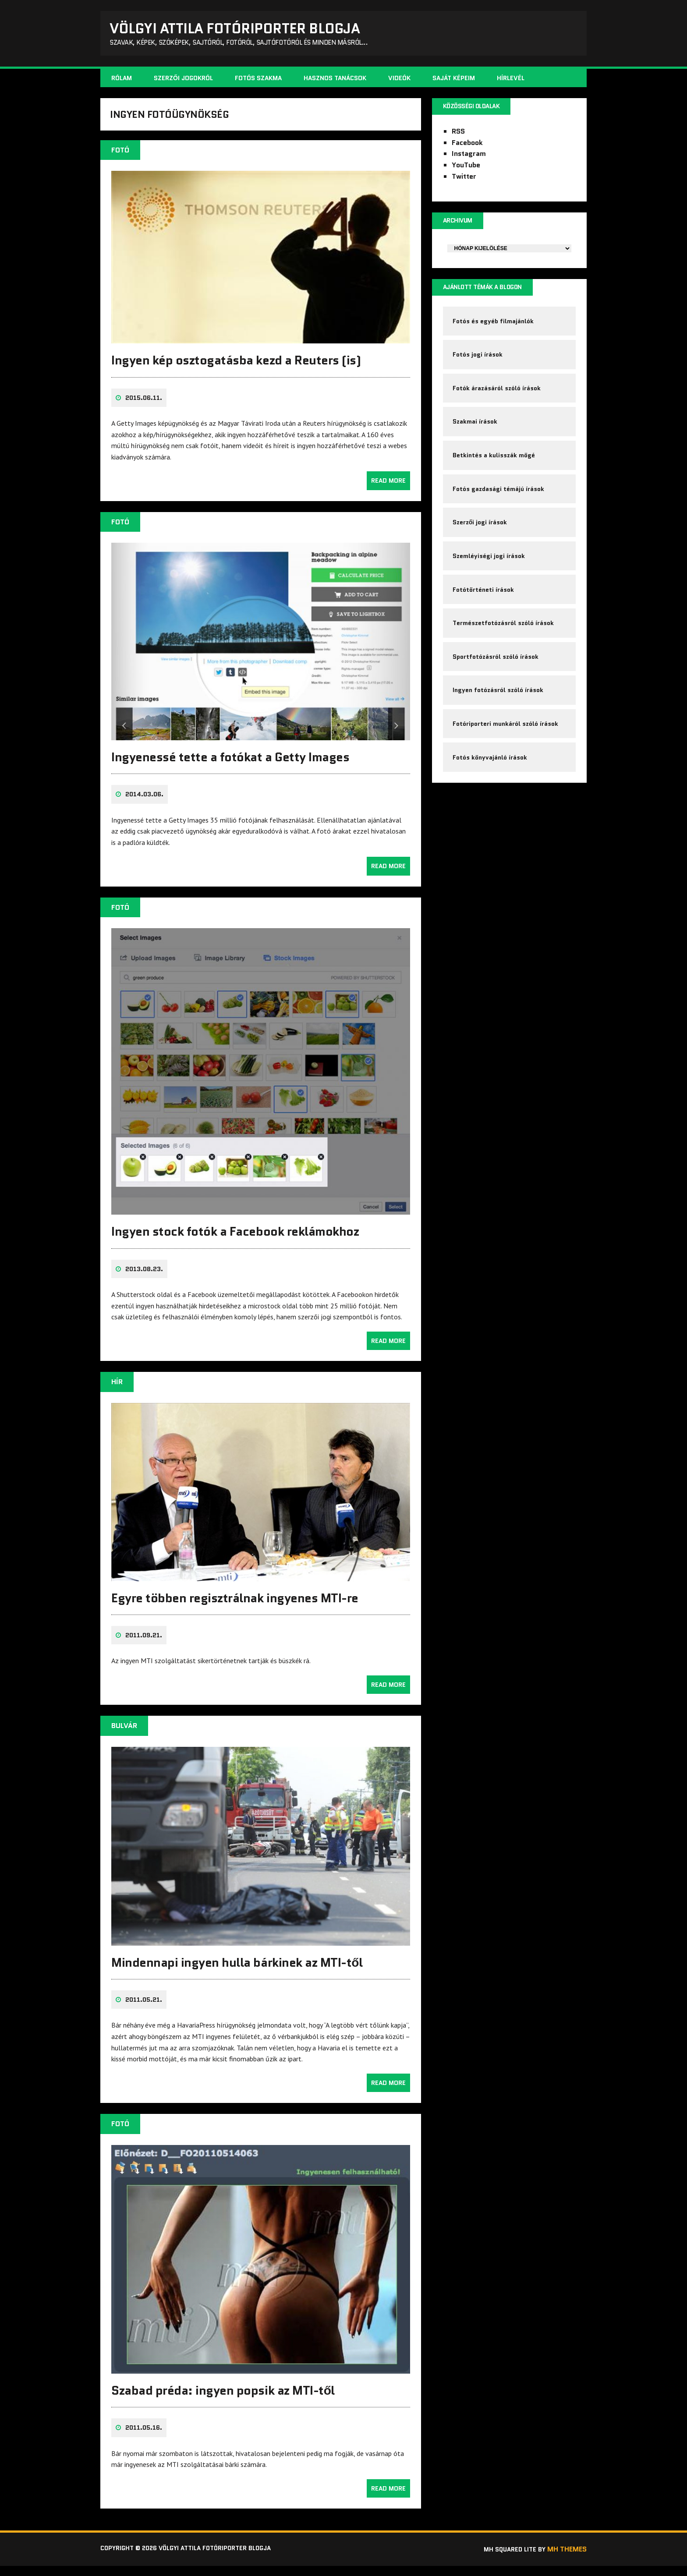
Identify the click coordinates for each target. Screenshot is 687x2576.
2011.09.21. (143, 1645)
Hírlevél (510, 81)
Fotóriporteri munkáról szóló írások (507, 762)
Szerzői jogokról (183, 81)
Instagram (469, 158)
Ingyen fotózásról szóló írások (499, 726)
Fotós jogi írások (479, 365)
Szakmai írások (476, 437)
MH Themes (567, 2560)
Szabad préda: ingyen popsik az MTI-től (223, 2401)
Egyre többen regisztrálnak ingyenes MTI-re (234, 1608)
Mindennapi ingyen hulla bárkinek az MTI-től (236, 1972)
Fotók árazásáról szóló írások (498, 401)
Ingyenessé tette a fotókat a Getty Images (230, 767)
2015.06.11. (143, 407)
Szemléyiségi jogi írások (490, 582)
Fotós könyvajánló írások (491, 798)
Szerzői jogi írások (481, 545)
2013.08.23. (144, 1279)
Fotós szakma (258, 81)
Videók (399, 81)
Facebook (467, 147)
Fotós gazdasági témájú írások (499, 509)
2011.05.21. (143, 2010)
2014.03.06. (144, 804)
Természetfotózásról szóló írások (504, 654)
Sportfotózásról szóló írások (497, 690)
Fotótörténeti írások (484, 618)
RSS (458, 136)
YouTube (466, 170)
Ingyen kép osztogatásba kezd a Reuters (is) (236, 370)
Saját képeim (453, 81)
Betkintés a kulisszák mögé (495, 474)
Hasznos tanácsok (335, 81)
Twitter (464, 181)
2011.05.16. (143, 2438)
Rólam (121, 81)
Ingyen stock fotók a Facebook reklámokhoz (235, 1242)
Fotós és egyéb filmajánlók (494, 329)
